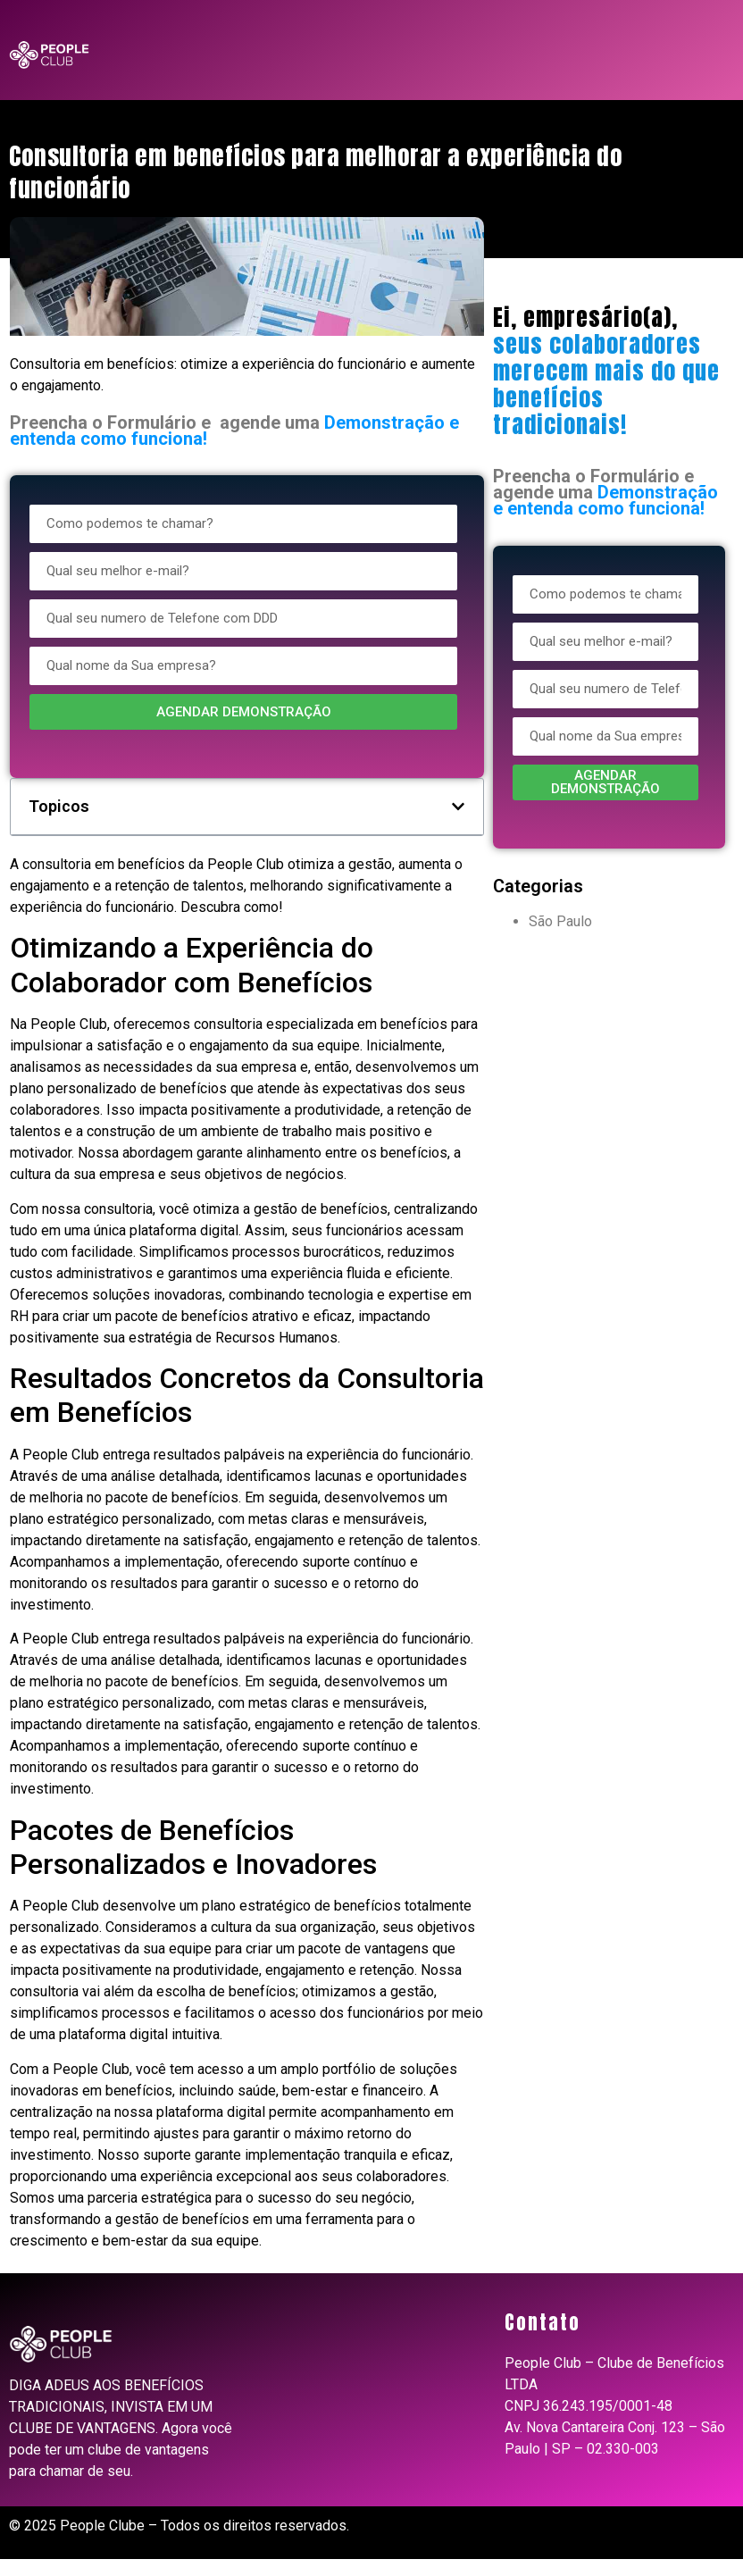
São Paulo (560, 921)
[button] (458, 806)
